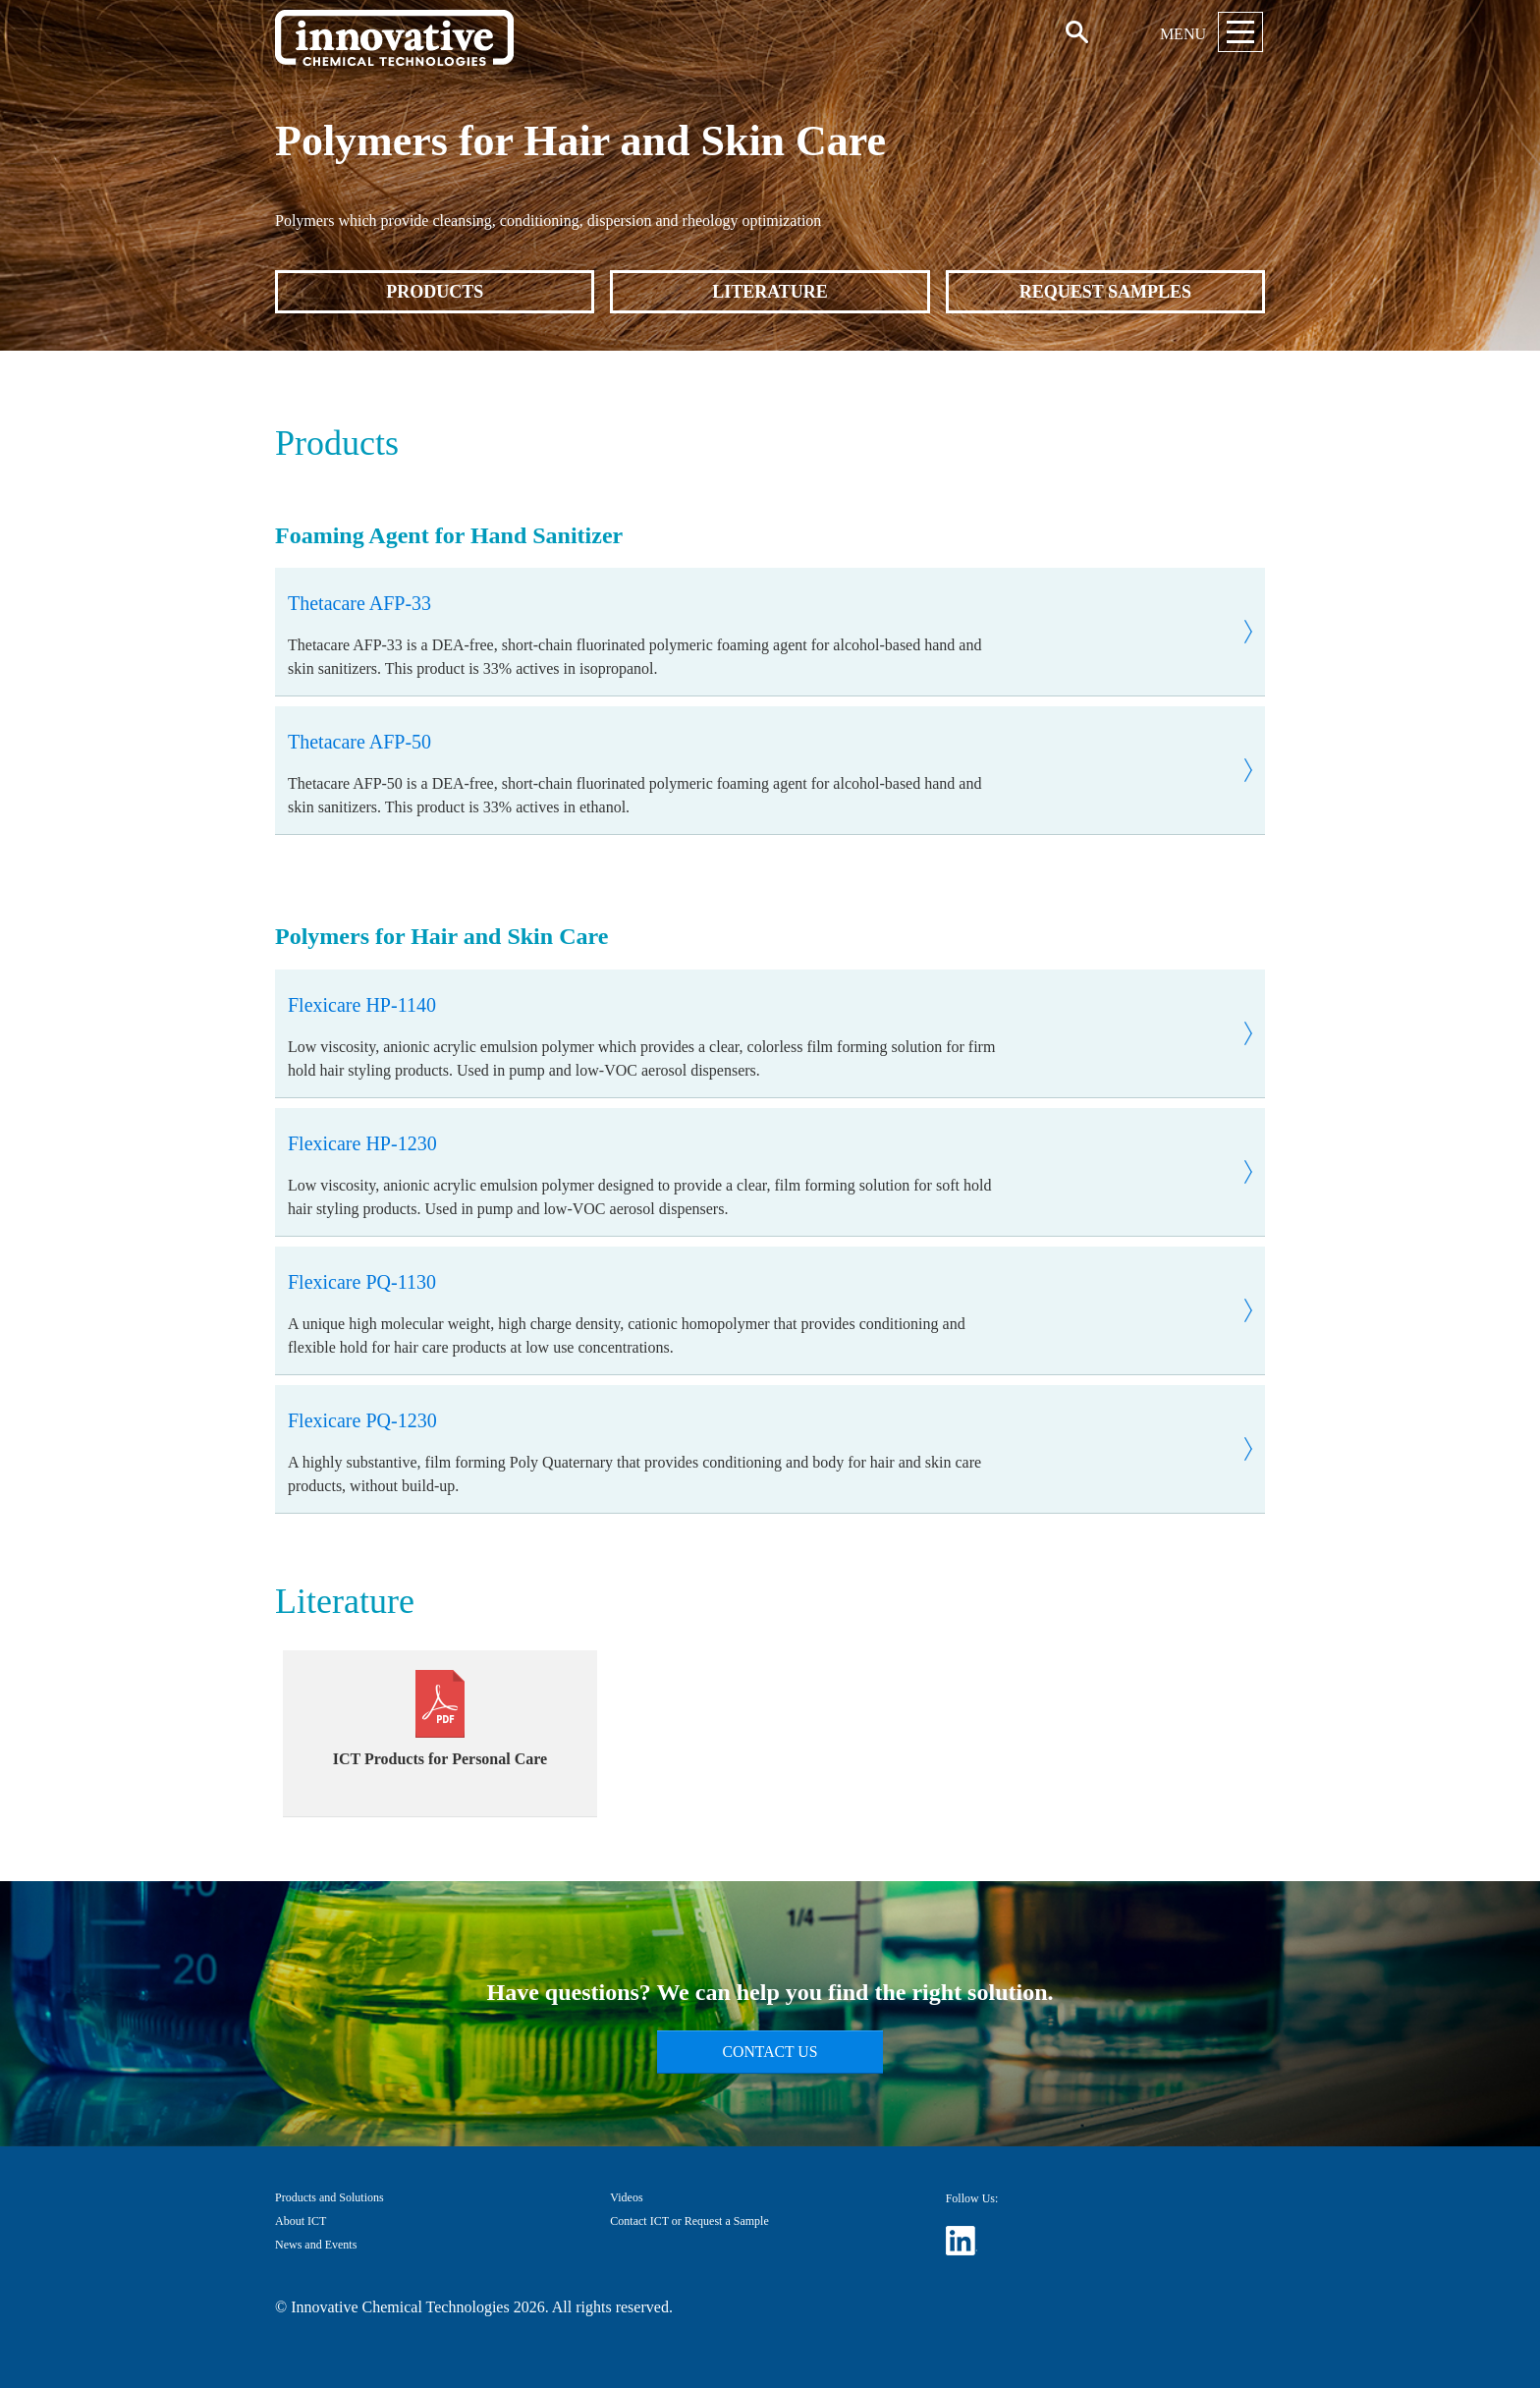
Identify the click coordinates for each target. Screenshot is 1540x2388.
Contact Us (770, 2051)
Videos (626, 2197)
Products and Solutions (329, 2197)
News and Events (316, 2244)
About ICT (300, 2221)
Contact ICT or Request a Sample (689, 2221)
